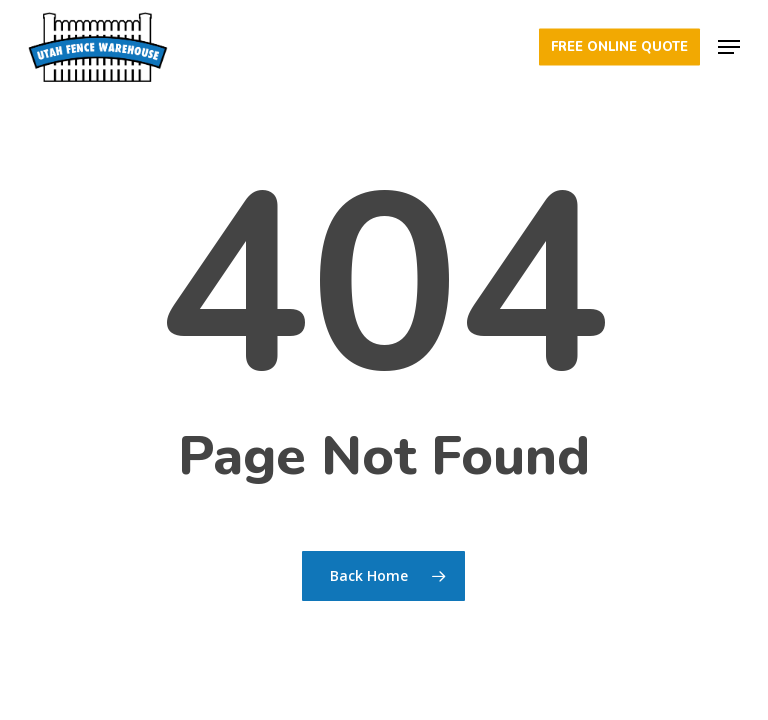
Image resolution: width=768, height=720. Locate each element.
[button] (729, 47)
